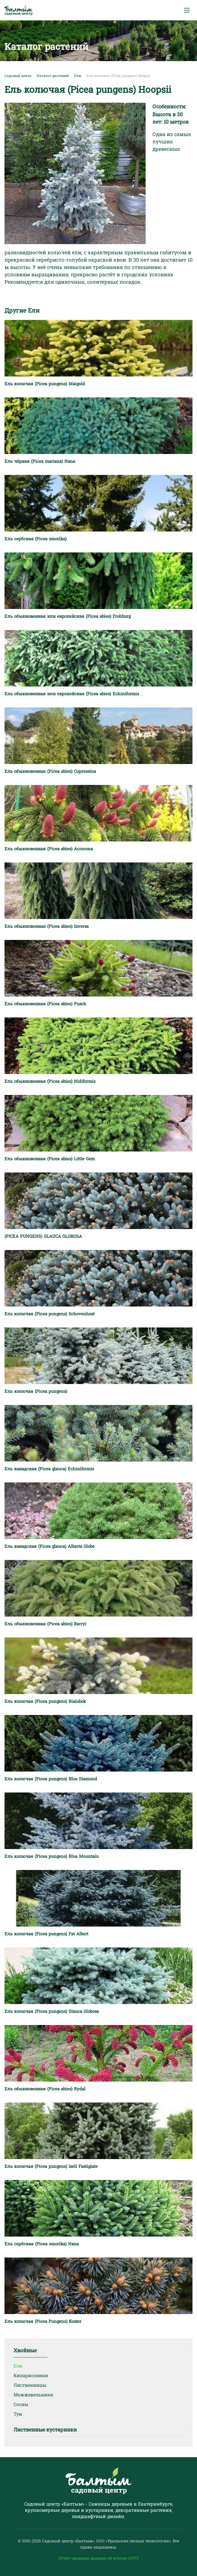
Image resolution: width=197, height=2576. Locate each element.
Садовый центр (18, 76)
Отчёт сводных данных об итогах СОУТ (98, 2558)
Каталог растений (53, 76)
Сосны (21, 2404)
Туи (18, 2414)
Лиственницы (30, 2385)
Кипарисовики (31, 2375)
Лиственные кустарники (45, 2429)
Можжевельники (33, 2395)
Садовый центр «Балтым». (69, 2540)
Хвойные (25, 2350)
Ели (18, 2366)
